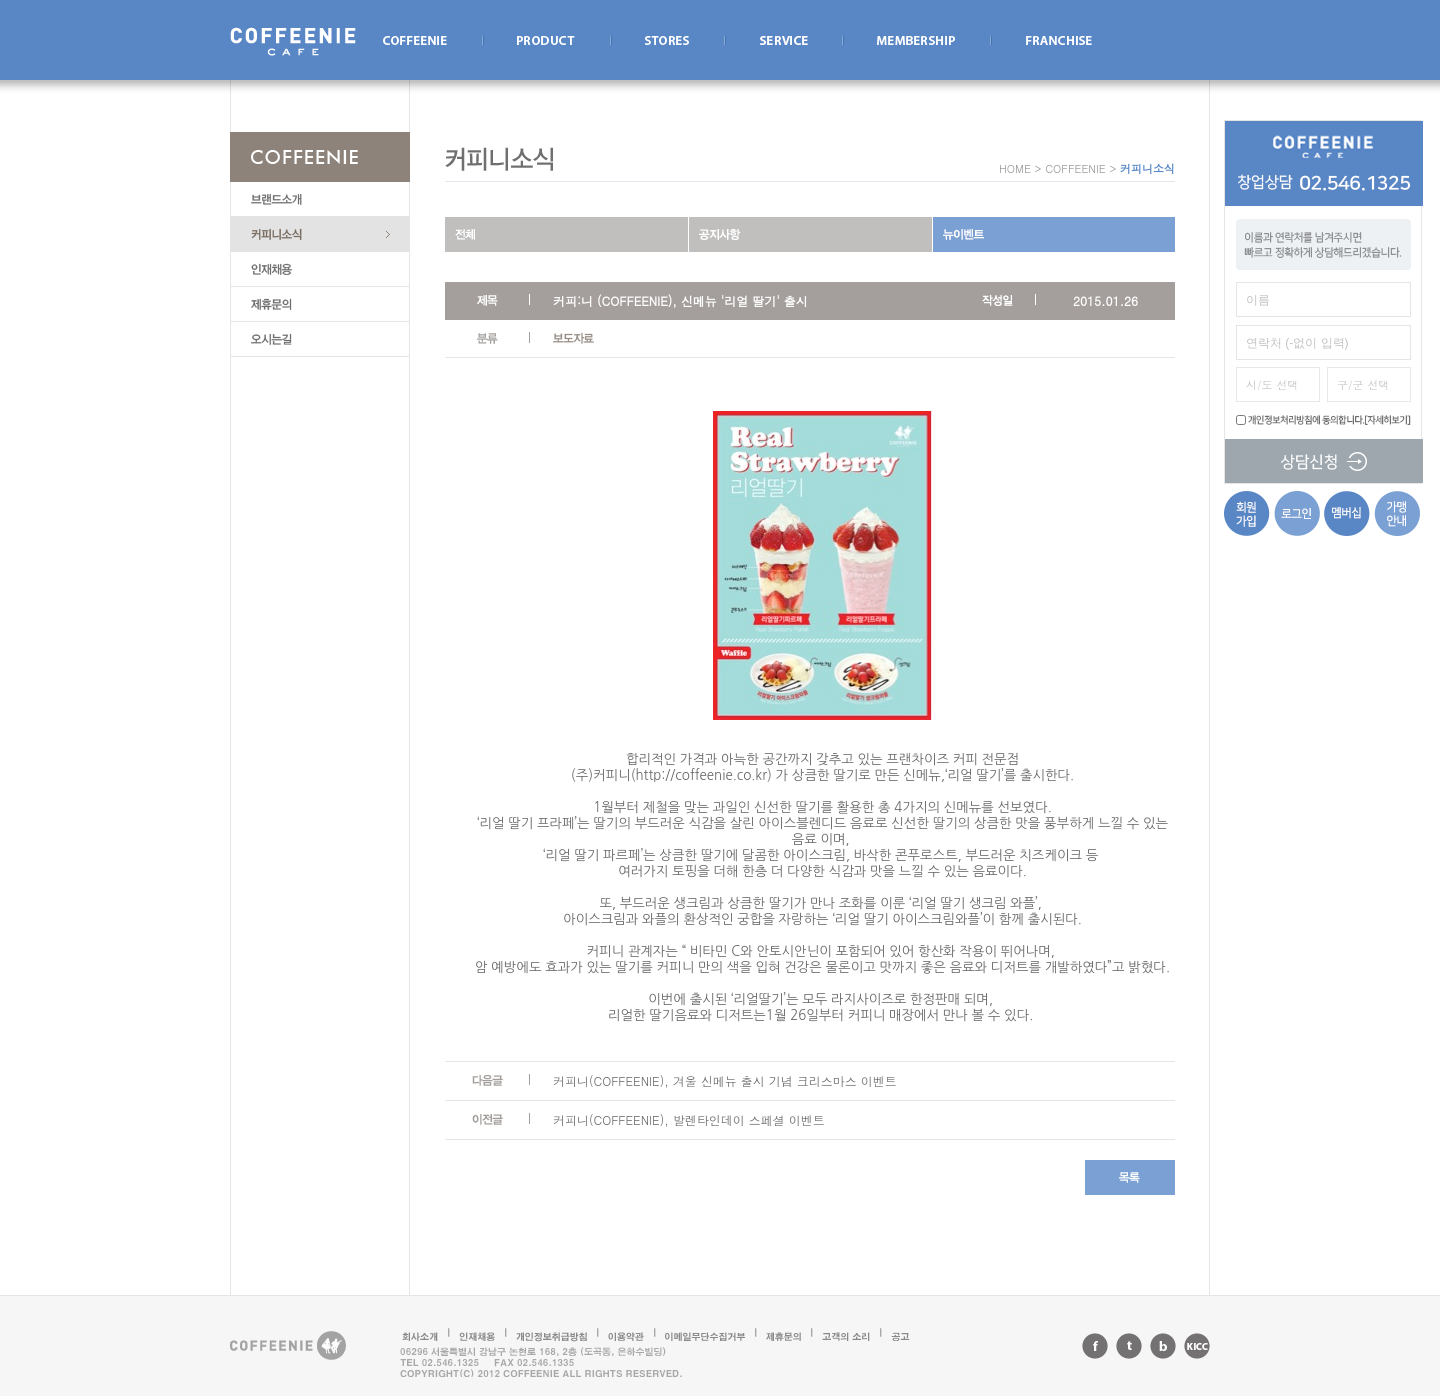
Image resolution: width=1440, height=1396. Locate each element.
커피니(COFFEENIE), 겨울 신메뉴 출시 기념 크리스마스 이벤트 (725, 1080)
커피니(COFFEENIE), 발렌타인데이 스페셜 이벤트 (689, 1119)
